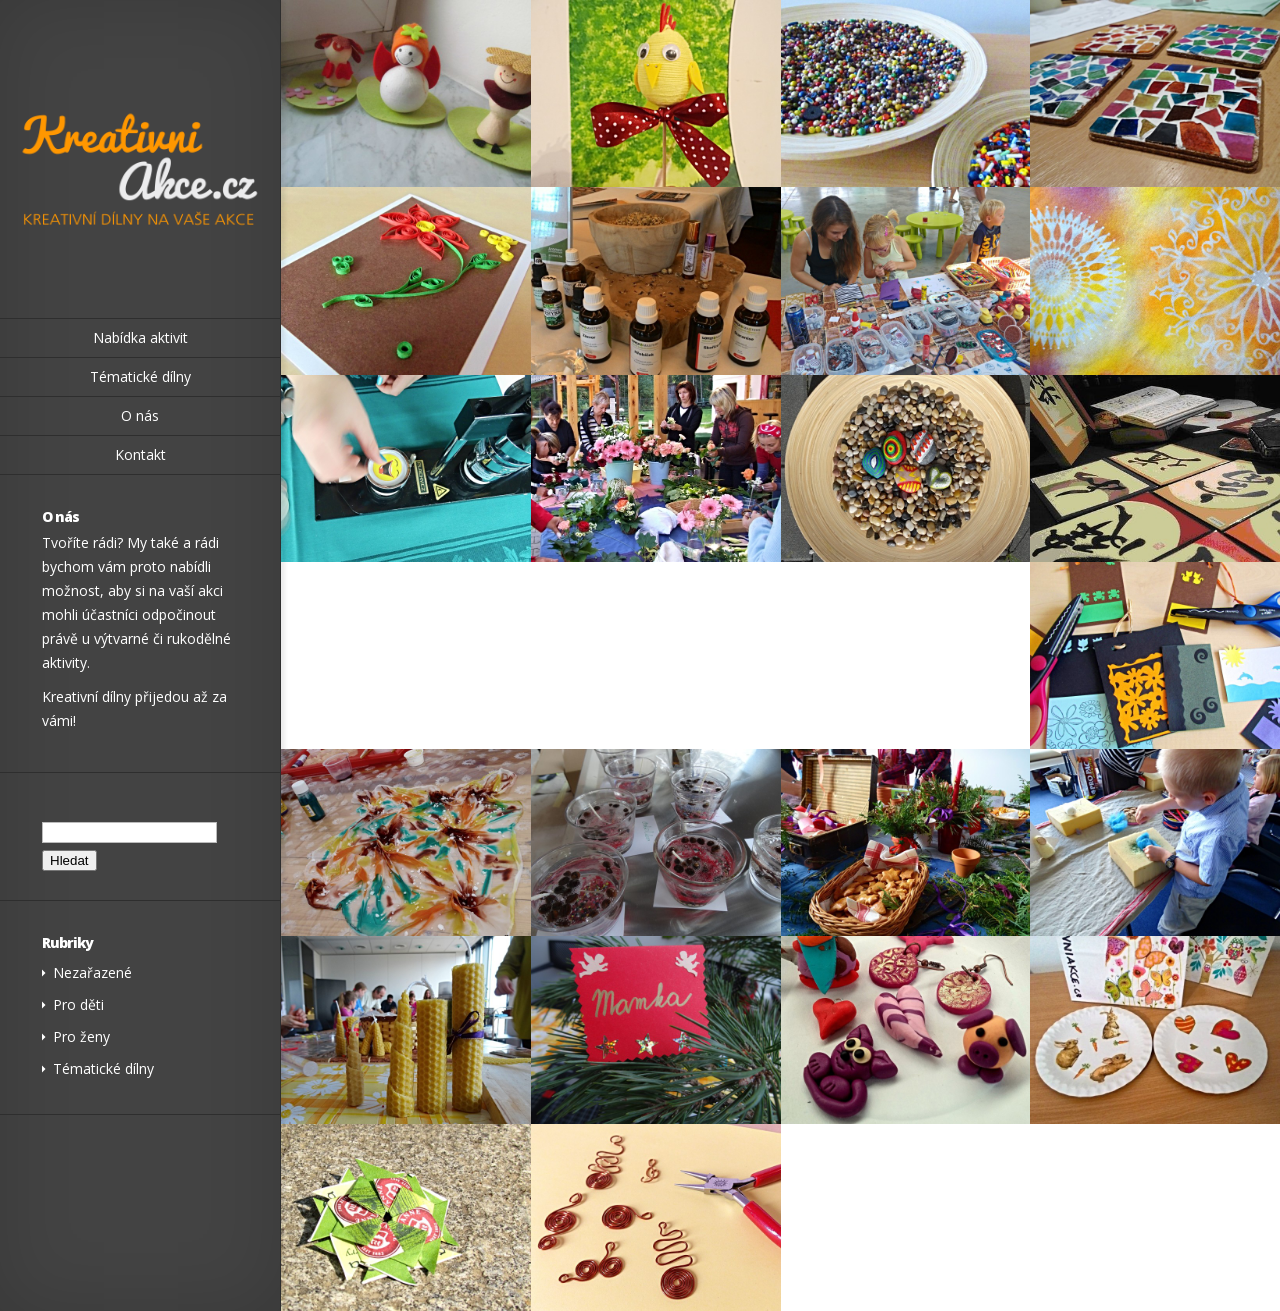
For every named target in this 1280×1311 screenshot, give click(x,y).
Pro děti (78, 1004)
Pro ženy (81, 1036)
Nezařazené (92, 972)
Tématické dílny (103, 1068)
